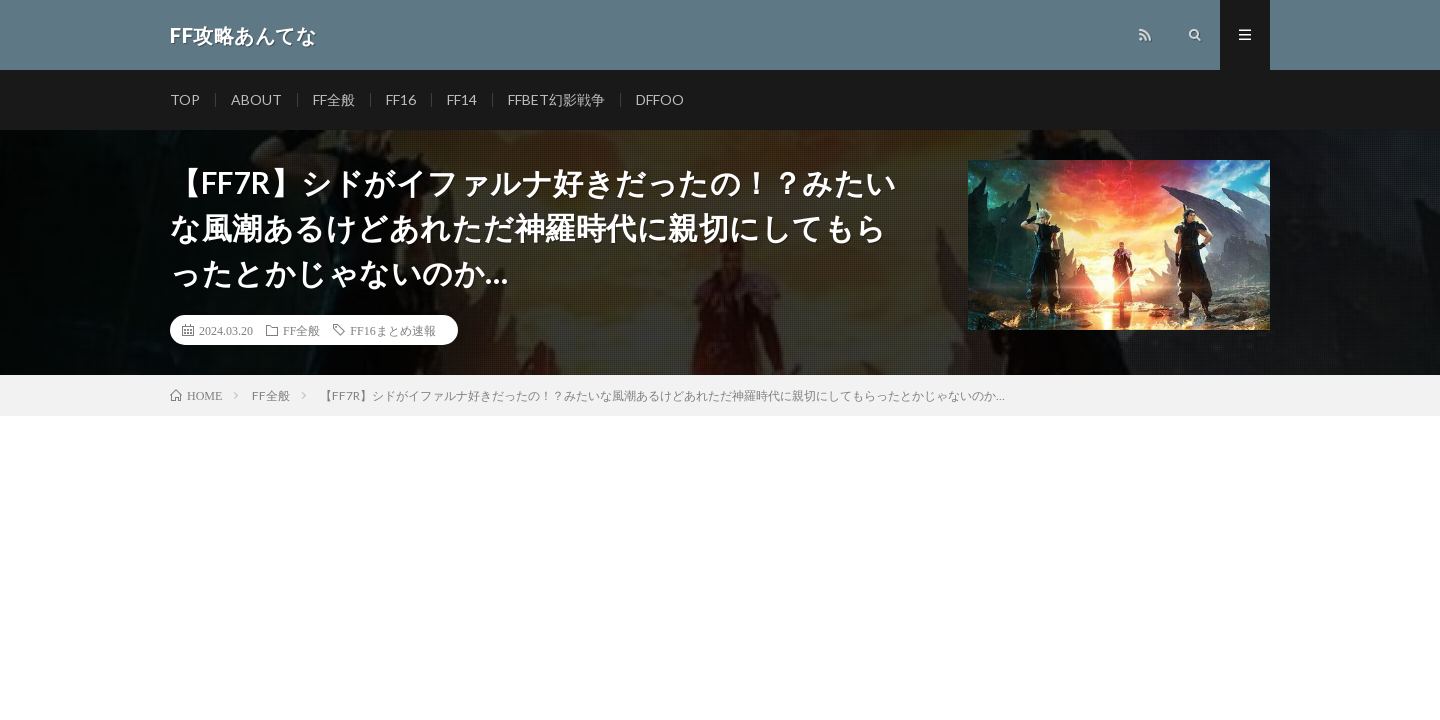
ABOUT (256, 99)
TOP (185, 99)
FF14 (462, 99)
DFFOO (660, 99)
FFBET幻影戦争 (556, 99)
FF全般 (334, 99)
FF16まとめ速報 (392, 330)
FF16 (401, 99)
